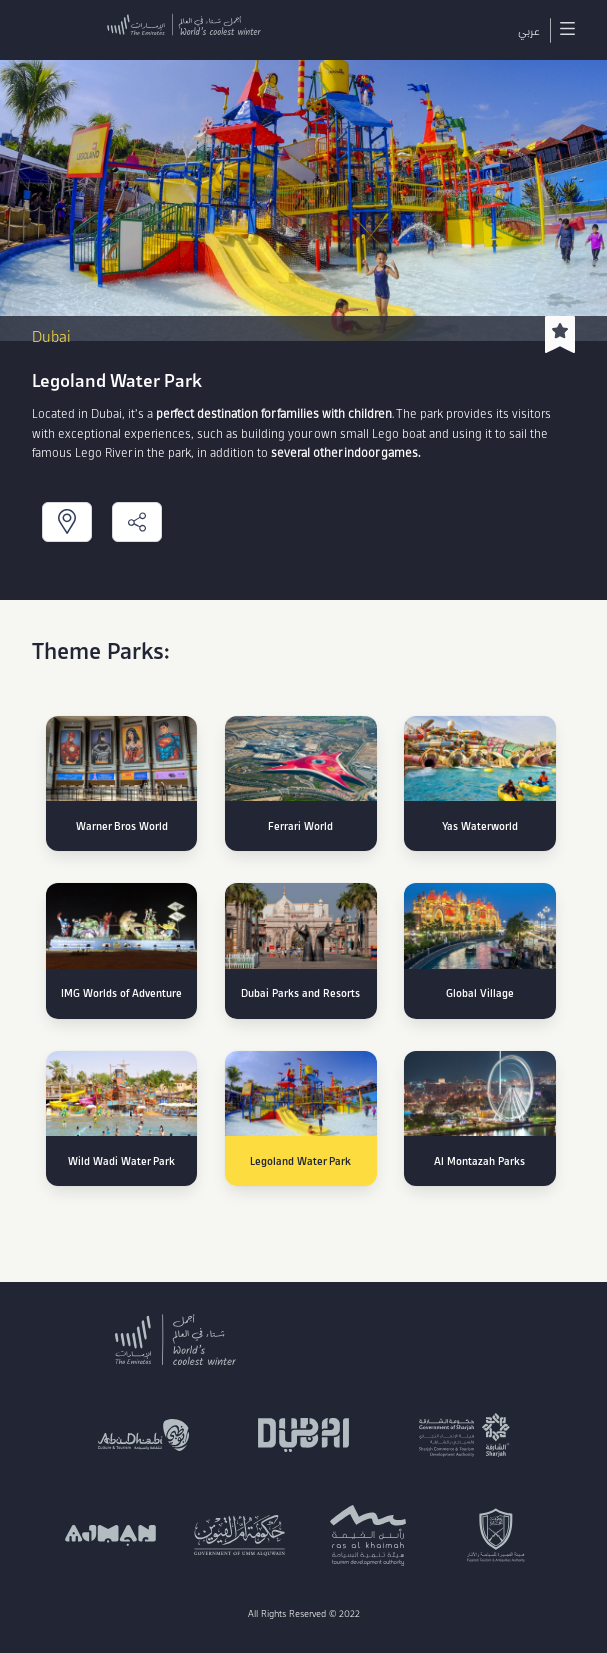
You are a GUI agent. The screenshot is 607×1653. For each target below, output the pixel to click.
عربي (529, 30)
